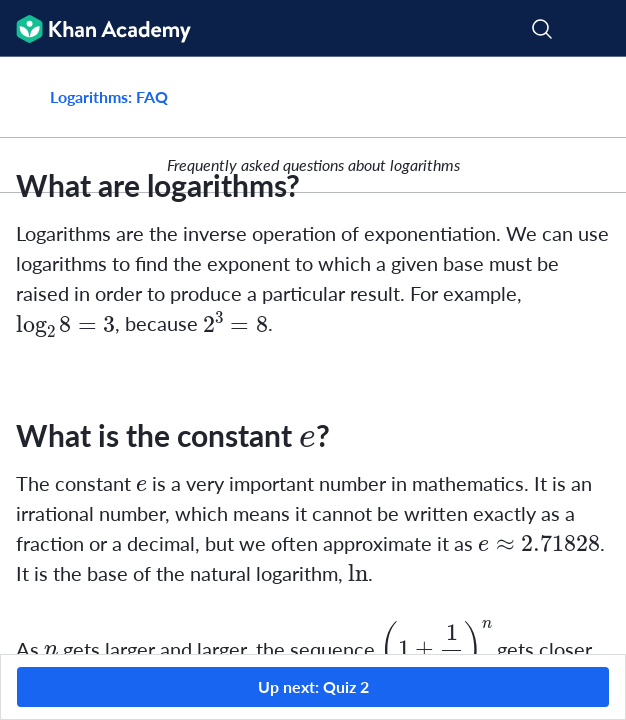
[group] (313, 355)
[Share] (587, 97)
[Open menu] (598, 29)
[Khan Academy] (95, 28)
